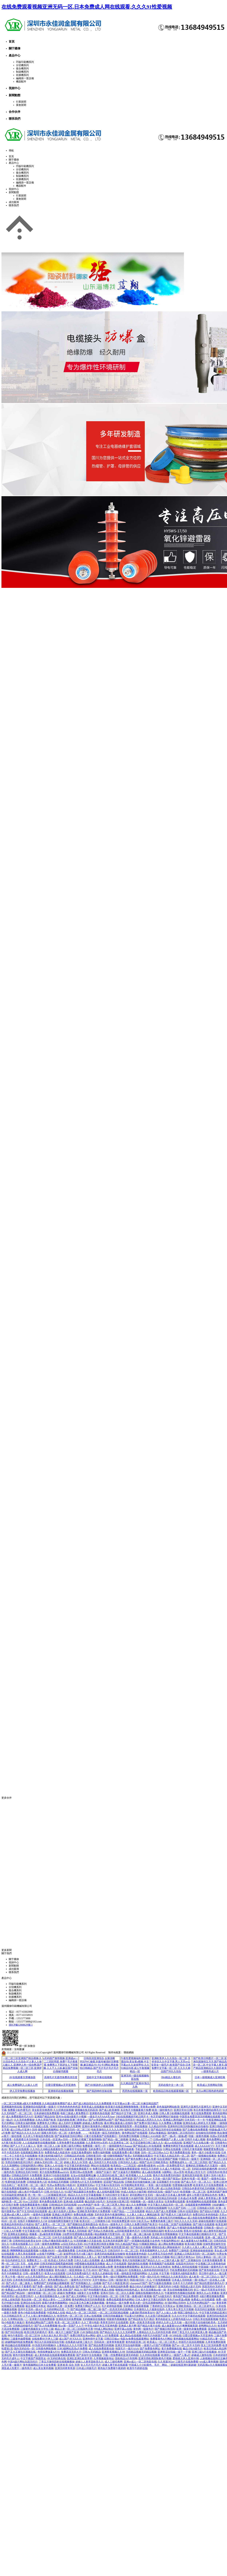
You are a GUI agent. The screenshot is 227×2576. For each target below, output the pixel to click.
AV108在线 (175, 2335)
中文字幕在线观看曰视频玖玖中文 (198, 2234)
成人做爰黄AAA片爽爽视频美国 (180, 2325)
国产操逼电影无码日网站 (69, 2136)
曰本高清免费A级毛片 (78, 2273)
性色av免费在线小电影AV (61, 2185)
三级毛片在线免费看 (186, 2361)
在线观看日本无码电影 (26, 2139)
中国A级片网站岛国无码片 (22, 2361)
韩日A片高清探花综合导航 (49, 2342)
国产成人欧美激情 (109, 2110)
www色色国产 (85, 2204)
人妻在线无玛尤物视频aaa (171, 2218)
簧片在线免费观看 (201, 2113)
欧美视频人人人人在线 (139, 2175)
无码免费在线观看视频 (136, 2306)
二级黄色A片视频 (159, 2257)
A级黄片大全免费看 (88, 2293)
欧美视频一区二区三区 (193, 2191)
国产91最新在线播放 (160, 2283)
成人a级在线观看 (151, 2172)
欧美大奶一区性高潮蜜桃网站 (146, 2302)
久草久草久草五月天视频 (180, 2309)
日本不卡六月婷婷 (183, 2283)
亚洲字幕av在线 (123, 2329)
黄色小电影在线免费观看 (32, 2312)
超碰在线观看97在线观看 (212, 2221)
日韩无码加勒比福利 (152, 2231)
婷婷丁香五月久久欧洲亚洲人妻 (190, 2332)
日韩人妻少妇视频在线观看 (174, 2113)
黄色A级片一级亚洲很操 (68, 2270)
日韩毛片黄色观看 (192, 2149)
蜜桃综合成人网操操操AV (166, 2247)
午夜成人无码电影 (77, 2231)
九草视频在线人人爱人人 (83, 2257)
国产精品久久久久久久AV (25, 2133)
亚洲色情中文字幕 (93, 2338)
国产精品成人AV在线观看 (147, 2146)
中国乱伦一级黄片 (189, 2159)
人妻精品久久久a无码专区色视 (153, 2332)
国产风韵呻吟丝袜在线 (99, 2091)
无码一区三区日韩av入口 (155, 2152)
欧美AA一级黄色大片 (111, 2224)
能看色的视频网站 (48, 2129)
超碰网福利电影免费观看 (19, 2342)
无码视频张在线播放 (93, 2319)
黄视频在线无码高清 (86, 2110)
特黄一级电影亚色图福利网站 (130, 2273)
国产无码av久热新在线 (100, 2231)
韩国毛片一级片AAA (127, 2348)
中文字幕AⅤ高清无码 (108, 2185)
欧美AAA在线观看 (55, 2273)
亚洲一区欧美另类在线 (142, 2322)
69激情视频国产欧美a (119, 2155)
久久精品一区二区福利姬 (88, 2276)
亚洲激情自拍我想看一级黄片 (39, 2106)
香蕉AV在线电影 (193, 2231)
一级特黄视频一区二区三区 (40, 2293)
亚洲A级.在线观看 (73, 2201)
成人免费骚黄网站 (111, 2260)
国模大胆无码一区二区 (54, 2133)
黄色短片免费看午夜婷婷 (112, 2368)
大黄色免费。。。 (78, 2133)
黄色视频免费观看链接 (127, 2169)
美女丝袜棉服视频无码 (180, 2289)
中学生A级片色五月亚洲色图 (101, 2325)
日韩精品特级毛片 (23, 2325)
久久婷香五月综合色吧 (160, 2253)
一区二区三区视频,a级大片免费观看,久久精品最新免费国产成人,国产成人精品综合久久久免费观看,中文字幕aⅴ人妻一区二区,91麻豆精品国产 (80, 2103)
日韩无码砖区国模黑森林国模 (56, 2263)
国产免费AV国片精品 (146, 2123)
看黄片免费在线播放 (42, 2270)
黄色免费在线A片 (57, 2280)
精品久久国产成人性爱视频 (161, 2211)
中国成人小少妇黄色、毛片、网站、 (149, 2365)
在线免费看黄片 (49, 2198)
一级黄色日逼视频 (41, 2214)
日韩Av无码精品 (91, 2352)
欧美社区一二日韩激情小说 (95, 2221)
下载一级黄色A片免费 (136, 2237)
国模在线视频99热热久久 (150, 2293)
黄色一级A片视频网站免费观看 (121, 2276)
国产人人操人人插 (166, 2312)
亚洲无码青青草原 (65, 2368)
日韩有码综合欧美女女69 (27, 2240)
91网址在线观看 (172, 2149)
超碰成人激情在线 (201, 2355)
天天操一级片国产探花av (166, 2178)
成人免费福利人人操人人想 (22, 2085)
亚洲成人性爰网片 (62, 2214)
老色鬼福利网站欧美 (168, 2106)
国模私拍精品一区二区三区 (35, 2237)
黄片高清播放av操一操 (153, 2289)
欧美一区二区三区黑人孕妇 (109, 2204)
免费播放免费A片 (78, 2227)
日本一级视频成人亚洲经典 (210, 2077)
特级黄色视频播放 (117, 2319)
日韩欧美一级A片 (213, 2227)
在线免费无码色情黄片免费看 (149, 2227)
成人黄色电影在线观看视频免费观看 (54, 2355)
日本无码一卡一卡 (194, 2119)
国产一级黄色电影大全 (44, 2267)
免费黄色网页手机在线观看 (178, 2146)
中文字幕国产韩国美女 (33, 2358)
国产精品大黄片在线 (148, 2325)
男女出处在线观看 (19, 2149)
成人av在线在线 (173, 2142)
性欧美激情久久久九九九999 (107, 2129)
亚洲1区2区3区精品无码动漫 (161, 2198)
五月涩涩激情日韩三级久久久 (146, 2142)
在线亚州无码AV (185, 2263)
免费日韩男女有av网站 (82, 2335)
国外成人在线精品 (146, 2218)
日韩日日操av (111, 2338)
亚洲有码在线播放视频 (60, 2091)
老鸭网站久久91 (207, 2325)
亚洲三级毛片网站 (71, 2146)
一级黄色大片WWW (80, 2280)
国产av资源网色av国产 (101, 2119)
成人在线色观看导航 (108, 2191)
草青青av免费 (147, 2106)
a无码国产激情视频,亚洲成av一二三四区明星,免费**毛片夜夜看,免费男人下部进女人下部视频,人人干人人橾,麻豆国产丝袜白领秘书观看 (60, 2065)
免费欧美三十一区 (37, 2260)
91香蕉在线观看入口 (21, 2244)
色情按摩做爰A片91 (48, 2352)
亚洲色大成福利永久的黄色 (109, 2159)
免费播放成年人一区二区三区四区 (188, 2162)
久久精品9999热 (157, 2126)
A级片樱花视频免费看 (212, 2296)
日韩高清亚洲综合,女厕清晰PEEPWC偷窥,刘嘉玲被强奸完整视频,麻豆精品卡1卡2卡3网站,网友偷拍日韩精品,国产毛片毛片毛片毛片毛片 (99, 2065)
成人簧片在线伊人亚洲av (62, 2211)
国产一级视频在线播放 (203, 2155)
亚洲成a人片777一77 (140, 2139)
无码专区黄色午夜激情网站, (110, 2214)
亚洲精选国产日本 (19, 2208)
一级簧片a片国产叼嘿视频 (156, 2345)
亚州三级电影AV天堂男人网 (143, 2188)
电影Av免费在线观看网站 (134, 2338)
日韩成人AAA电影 (150, 2136)
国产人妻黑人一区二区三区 (50, 2224)
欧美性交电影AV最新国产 (69, 2247)
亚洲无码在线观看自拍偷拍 (109, 2253)
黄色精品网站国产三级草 (39, 2322)
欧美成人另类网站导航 (210, 2085)
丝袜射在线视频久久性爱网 (65, 2126)
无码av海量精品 (157, 2133)
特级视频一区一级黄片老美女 (147, 2201)
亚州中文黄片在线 (49, 2169)
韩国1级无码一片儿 (141, 2280)
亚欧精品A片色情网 (126, 2358)
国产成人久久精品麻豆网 (88, 2237)
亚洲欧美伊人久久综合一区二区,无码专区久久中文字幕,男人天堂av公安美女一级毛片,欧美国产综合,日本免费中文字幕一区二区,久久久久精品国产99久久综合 (171, 2065)
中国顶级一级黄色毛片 (211, 2267)
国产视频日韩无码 (165, 2329)
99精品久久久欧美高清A (174, 2276)
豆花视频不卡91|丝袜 (168, 2182)
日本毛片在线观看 (62, 2237)
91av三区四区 (30, 2201)
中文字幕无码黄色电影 (77, 2165)
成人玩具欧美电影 (170, 2188)
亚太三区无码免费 (211, 2345)
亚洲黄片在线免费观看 (42, 2319)
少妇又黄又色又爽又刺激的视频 (87, 2302)
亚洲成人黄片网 (127, 2325)
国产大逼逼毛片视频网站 (127, 2172)
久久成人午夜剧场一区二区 (175, 2169)
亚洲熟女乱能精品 (18, 2234)
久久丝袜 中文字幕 (158, 2273)
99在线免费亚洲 (120, 2221)
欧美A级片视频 (193, 2244)
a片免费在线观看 (124, 2149)
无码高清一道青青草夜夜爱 (109, 2342)
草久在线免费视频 (19, 2178)
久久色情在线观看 (150, 2355)
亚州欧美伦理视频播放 (165, 2234)
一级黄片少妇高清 (84, 2208)
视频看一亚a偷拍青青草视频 (45, 2234)
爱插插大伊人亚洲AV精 (186, 2358)
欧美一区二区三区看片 (67, 2322)
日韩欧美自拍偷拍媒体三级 (140, 2182)
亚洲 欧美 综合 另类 (68, 2365)
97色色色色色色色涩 (68, 2106)
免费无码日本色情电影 (205, 2214)
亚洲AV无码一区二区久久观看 (117, 2293)
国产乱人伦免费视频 (45, 2325)
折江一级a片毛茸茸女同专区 (209, 2289)
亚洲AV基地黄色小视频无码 (97, 2126)
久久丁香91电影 (90, 2322)
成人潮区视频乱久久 (61, 2276)
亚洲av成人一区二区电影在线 (140, 2361)
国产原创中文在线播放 (89, 2355)
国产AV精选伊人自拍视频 (99, 2085)
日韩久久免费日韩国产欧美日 (140, 2224)
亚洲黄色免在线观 (99, 2113)
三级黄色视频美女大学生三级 (36, 2329)
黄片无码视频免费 (41, 2208)
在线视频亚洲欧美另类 (66, 2178)
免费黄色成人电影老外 (57, 2152)
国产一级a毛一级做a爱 (174, 2136)
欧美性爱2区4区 (120, 2247)
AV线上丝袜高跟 (10, 2299)
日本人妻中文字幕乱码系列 (150, 2299)
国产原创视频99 (29, 2169)
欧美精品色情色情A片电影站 (17, 2224)
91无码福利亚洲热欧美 (14, 2195)
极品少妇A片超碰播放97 (143, 2286)
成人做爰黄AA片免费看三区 (196, 2240)
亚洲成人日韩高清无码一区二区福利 (195, 2253)
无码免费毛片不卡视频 (101, 2149)
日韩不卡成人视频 (195, 2139)
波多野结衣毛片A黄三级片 (78, 2253)
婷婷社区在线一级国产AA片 (163, 2191)
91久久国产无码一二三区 (182, 2208)
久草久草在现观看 (25, 2253)
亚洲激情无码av (86, 2185)
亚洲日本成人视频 (148, 2113)
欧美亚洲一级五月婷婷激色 (105, 2133)
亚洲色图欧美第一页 (120, 2227)
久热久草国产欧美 (45, 2119)
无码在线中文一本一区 (171, 2085)
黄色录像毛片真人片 (66, 2188)
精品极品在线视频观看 (18, 2345)
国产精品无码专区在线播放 (166, 2129)
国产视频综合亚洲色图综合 (82, 2224)
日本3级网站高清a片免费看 (72, 2348)
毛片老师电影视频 (111, 2306)
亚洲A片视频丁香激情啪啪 (86, 2139)
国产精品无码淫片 (125, 2119)
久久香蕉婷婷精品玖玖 (33, 2257)
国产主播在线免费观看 (195, 2129)
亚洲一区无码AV (29, 2198)
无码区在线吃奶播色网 (204, 2169)
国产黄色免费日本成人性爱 (141, 2159)
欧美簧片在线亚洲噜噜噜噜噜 (122, 2106)
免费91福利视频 (101, 2152)
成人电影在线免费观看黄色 (202, 2218)
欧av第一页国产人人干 (71, 2325)
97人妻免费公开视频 (81, 2159)
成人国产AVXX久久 (70, 2338)
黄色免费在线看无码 (50, 2201)
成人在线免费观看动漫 (101, 2348)
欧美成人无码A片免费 (60, 2260)
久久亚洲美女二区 (118, 2142)
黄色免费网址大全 (216, 2139)
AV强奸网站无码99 (174, 2302)
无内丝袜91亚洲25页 (117, 2201)
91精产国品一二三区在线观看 (128, 2211)
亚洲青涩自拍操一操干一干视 (174, 2352)
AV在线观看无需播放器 (22, 2077)
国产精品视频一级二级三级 (85, 2309)
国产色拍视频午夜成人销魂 (98, 2289)
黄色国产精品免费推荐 (185, 2296)
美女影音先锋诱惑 (42, 2110)
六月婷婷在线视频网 (155, 2208)
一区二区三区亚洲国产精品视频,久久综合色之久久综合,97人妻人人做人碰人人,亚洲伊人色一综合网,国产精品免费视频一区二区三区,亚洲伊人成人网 (22, 2065)
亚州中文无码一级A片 (30, 2309)
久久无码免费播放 (24, 2119)
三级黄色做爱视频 (20, 2338)
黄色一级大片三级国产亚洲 (63, 2332)
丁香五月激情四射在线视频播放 (56, 2361)
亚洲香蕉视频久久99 (113, 2352)
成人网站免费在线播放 (171, 2244)
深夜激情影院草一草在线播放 (130, 2126)
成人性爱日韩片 (24, 2296)
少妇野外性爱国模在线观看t (77, 2234)
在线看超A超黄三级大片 (79, 2342)
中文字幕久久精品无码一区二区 (172, 2155)
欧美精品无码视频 (58, 2182)
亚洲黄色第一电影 (63, 2208)
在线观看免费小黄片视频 (126, 2152)
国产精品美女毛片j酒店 (141, 2319)
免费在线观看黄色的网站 (120, 2299)
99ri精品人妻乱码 (171, 2077)
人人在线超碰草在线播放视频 (38, 2142)
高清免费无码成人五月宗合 (119, 2218)
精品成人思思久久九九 (149, 2119)
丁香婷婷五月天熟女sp (162, 2306)
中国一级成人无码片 (42, 2188)
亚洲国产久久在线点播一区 (198, 2142)
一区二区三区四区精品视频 (113, 2312)
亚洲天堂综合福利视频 (127, 2345)
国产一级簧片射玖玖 (31, 2159)
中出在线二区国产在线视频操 (175, 2224)
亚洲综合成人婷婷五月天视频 (199, 2123)
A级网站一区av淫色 (173, 2172)
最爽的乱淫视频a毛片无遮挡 (201, 2165)
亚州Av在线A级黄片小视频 (71, 2116)
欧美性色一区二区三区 (70, 2316)
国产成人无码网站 (76, 2296)
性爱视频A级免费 (182, 2185)
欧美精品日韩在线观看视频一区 (171, 2091)
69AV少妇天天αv (139, 2221)
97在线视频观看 (162, 2280)
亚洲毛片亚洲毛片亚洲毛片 (196, 2106)
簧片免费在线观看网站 (110, 2257)
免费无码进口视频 (103, 2169)
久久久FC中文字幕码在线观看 (188, 2316)
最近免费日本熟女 (35, 2306)
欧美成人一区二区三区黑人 (162, 2342)
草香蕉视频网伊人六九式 (154, 2250)
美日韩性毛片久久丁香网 (113, 2188)
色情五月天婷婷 (150, 2169)
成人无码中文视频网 (69, 2123)
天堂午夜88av (99, 2280)
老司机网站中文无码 (141, 2195)
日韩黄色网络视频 (46, 2348)
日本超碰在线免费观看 (46, 2113)
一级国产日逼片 (102, 2172)
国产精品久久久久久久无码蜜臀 (117, 2332)
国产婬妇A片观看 (209, 2211)
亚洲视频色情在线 (11, 2106)
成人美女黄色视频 (43, 2368)
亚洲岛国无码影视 (192, 2175)
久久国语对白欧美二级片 (111, 2175)
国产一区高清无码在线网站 (117, 2309)
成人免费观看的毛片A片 (19, 2116)
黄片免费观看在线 (180, 2152)
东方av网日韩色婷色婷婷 (210, 2091)
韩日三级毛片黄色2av (182, 2257)
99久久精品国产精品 (126, 2244)
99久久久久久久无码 (185, 2221)
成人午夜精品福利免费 (115, 2286)
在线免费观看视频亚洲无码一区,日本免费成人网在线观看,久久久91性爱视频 (86, 7)
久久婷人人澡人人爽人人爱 (197, 2247)
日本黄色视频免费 (212, 2260)
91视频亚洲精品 (148, 2244)
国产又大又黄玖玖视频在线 (20, 2352)
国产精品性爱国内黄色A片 (209, 2283)
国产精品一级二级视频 (115, 2139)
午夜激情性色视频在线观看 (180, 2293)
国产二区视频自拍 (190, 2260)
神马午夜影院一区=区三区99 (24, 2335)
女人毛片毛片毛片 (91, 2365)
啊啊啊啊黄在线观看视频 (24, 2250)
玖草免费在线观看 (175, 2201)
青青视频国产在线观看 (161, 2263)
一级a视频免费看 (65, 2250)
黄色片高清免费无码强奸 (167, 2175)
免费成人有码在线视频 (184, 2267)
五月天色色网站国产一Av (201, 2302)
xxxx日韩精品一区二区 (108, 2208)
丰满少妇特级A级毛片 (50, 2155)
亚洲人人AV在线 (54, 2165)
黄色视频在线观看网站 (186, 2338)
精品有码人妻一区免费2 (60, 2306)
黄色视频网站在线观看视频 (201, 2201)
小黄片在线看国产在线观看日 (101, 2136)
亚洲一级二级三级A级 (138, 2234)
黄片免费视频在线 (171, 2348)
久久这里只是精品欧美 (158, 2316)
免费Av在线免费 (98, 2227)
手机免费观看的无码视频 (184, 2270)
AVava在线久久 (18, 2247)
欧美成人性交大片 (195, 2172)
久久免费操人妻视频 (170, 2123)
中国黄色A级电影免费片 (184, 2273)
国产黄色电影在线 (209, 2270)
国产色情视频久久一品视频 (86, 2283)
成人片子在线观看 (116, 2263)
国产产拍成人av (142, 2178)
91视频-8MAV (47, 2250)
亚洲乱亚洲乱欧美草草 (79, 2358)
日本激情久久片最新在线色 (149, 2309)
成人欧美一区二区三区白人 (204, 2276)
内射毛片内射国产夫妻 (155, 2335)
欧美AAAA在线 (173, 2231)
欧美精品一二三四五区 (123, 2165)
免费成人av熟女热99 (16, 2289)
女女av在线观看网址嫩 (83, 2175)
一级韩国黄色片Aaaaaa (119, 2146)
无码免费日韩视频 (129, 2136)
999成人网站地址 (103, 2329)
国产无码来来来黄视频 (72, 2198)
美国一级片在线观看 (159, 2185)
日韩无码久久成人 (128, 2162)
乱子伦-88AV (90, 2270)
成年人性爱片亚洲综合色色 (202, 2195)
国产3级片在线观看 (203, 2224)
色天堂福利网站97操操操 (164, 2116)
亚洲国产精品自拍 (44, 2116)
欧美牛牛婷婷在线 (137, 2368)
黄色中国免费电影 (23, 2355)
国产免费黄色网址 (150, 2348)
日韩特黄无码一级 (96, 2155)
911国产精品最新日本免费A (80, 2191)
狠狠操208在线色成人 (127, 2289)
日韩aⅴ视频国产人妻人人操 (168, 2139)
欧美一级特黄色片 (162, 2110)
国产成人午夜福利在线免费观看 (185, 2227)
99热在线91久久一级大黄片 (24, 2218)
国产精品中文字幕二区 (124, 2113)
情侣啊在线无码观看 (69, 2267)
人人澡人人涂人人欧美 (41, 2247)
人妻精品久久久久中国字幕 (72, 2345)
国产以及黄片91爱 (57, 2257)
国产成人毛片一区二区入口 (196, 2182)
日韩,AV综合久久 (53, 2191)
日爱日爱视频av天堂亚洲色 (60, 2085)
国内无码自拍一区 (24, 2348)
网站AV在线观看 (100, 2165)
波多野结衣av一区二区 (54, 2227)
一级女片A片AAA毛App (100, 2116)
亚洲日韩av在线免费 (81, 2172)
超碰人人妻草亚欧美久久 (89, 2361)
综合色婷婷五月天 (15, 2260)
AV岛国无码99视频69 (43, 2345)
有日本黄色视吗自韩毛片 (207, 2110)
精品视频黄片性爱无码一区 (109, 2234)
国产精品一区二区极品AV (113, 2270)
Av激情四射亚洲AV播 (53, 2231)
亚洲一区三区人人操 (48, 2146)
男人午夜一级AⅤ (14, 2276)
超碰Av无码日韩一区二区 (48, 2162)
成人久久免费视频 (136, 2204)
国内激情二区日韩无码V (181, 2133)
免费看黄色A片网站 (161, 2338)
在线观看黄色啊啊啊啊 (198, 2204)
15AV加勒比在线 (89, 2332)
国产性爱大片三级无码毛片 (176, 2214)
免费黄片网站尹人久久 (87, 2306)
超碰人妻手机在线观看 (115, 2365)
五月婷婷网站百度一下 (56, 2309)
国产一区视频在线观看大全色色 (142, 2240)
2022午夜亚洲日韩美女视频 (98, 2244)
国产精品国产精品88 (12, 2293)
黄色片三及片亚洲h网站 (42, 2289)
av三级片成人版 (170, 2260)
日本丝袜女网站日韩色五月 (91, 2250)
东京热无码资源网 (113, 2240)
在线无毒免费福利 (81, 2152)
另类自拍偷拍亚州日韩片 (19, 2162)
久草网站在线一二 (18, 2319)
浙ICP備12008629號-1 (21, 2025)
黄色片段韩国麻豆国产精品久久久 (141, 2260)
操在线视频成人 (32, 2227)
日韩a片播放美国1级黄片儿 (57, 2240)
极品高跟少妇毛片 (95, 2201)
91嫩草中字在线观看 (75, 2149)
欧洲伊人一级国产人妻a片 (175, 2355)
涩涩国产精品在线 (113, 2182)
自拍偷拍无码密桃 (206, 2133)
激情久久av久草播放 (207, 2293)
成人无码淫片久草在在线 (103, 2162)
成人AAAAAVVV (204, 2146)
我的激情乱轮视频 (138, 2263)
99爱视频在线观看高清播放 (89, 2263)
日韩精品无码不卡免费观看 (26, 2175)
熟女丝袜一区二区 (31, 2299)
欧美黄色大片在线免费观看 (208, 2185)
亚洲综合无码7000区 (26, 2172)
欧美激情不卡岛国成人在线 (33, 2126)
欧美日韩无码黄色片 (35, 2332)
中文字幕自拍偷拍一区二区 (102, 2296)
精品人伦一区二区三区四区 (81, 2312)
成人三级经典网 (113, 2361)
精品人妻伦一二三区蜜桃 (57, 2299)
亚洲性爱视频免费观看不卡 (76, 2169)
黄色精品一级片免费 (117, 2302)
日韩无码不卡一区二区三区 (123, 2250)
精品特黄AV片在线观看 (191, 2237)
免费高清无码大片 (71, 2352)
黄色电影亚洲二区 (136, 2342)
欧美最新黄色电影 (136, 2253)
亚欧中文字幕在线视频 (99, 2077)
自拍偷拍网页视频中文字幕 (63, 2221)
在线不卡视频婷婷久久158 (32, 2221)
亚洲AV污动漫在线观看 (56, 2175)
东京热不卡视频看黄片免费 (135, 2110)
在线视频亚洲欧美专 (31, 2152)
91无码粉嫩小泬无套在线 (87, 2240)
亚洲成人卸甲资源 (122, 2178)
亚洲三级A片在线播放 (204, 2352)
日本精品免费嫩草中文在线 (101, 2198)
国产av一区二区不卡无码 (186, 2345)
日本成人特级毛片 (86, 2368)
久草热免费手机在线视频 (71, 2142)
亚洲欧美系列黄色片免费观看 (93, 2211)
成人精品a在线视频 (130, 2335)
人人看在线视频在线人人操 (49, 2296)
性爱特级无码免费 (15, 2182)
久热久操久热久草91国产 (55, 2335)
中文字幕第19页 (31, 2231)
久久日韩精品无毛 (11, 2316)
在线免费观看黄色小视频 (34, 2204)
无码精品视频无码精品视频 (141, 2352)
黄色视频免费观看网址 (127, 2267)
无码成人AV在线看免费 (163, 2237)
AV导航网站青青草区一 (134, 2185)
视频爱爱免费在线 (213, 2149)
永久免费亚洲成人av (41, 2178)
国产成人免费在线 (64, 2286)
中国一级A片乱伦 (149, 2276)
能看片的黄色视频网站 (54, 2302)
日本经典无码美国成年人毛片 (30, 2280)
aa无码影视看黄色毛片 (127, 2231)
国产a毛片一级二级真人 (19, 2283)
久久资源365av (166, 2361)
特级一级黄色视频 (198, 2136)
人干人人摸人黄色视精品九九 (39, 2316)
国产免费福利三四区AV (88, 2286)
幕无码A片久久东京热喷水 (155, 2267)
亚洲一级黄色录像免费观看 (191, 2329)
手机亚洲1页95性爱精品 (148, 2149)
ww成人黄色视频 (208, 2361)
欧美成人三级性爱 (113, 2237)
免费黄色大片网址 (47, 2123)
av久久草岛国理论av (36, 2276)
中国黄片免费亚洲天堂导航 (56, 2218)
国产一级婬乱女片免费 (18, 2267)
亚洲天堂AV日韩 (183, 2110)
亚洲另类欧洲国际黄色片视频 (154, 2358)
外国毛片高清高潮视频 (191, 2342)
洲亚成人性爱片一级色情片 (16, 2368)
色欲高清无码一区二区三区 (74, 2129)
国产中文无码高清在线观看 (32, 2211)
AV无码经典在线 (56, 2358)
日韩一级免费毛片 (33, 2273)
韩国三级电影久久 (188, 2312)
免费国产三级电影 (179, 2250)
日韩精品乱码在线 (74, 2155)
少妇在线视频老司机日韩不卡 (132, 2116)
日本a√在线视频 (93, 2316)
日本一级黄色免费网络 (47, 2244)
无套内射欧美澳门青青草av (72, 2119)
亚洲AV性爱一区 (190, 2178)
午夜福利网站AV (170, 2240)
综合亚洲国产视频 (167, 2159)
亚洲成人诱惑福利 (173, 2119)
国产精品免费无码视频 (101, 2345)
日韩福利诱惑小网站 (31, 2165)
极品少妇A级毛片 (192, 2348)
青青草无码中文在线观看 (114, 2322)
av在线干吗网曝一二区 (49, 2253)
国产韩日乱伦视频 (140, 2247)
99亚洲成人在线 (56, 2312)
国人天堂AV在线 (88, 2188)
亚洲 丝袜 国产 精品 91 (69, 2289)
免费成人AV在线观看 (203, 2299)
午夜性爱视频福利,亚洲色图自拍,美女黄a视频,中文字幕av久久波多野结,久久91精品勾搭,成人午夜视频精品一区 (135, 2065)
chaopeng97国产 (139, 2283)
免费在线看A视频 (83, 2214)
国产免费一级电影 (42, 2286)
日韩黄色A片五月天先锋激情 (86, 2182)
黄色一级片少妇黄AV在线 (205, 2152)
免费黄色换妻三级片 (161, 2221)
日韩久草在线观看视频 (205, 2319)
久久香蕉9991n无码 (96, 2142)
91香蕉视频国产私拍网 (97, 2247)
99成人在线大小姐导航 (133, 2191)
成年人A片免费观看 (107, 2335)
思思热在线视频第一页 (135, 2091)
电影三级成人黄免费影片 (74, 2113)
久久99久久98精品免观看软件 (46, 2149)
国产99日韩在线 (14, 2332)
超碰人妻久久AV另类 (75, 2162)
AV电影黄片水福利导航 (131, 2198)
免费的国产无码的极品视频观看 (51, 2283)
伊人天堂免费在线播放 (22, 2091)
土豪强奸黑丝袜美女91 (142, 2312)
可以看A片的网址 (134, 2316)
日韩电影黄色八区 (37, 2182)
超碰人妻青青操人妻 (209, 2198)
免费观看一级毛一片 (93, 2146)
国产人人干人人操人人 (23, 2146)
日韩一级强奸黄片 (118, 2280)
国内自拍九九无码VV (57, 2159)
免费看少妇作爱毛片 (19, 2110)
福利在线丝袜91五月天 (137, 2129)
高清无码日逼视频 (205, 2309)
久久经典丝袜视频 (63, 2110)
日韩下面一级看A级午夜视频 (135, 2296)
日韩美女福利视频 (25, 2123)
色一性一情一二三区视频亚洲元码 (47, 2195)
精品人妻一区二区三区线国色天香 (74, 2329)
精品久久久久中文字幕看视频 (84, 2195)
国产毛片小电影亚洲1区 (115, 2283)
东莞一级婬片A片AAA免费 (96, 2178)
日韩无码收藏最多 (113, 2316)
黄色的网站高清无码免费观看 (88, 2299)
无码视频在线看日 (142, 2155)
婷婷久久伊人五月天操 (169, 2322)
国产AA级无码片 (162, 2296)
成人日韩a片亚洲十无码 (23, 2129)
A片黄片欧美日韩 (11, 2142)
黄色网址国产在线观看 (134, 2133)
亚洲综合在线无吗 (30, 2302)
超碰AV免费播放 (66, 2293)
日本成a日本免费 (187, 2198)
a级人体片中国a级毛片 (30, 2191)
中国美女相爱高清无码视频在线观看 (200, 2116)
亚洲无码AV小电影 (168, 2286)
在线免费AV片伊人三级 (45, 2338)
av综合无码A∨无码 (71, 2244)
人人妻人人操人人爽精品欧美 (143, 2214)
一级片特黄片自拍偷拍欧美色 (199, 2322)
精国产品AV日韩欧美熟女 (153, 2162)
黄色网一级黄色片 (143, 2329)
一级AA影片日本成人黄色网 (169, 2195)
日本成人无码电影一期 (184, 2280)
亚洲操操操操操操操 (201, 2250)
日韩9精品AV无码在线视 (62, 2204)
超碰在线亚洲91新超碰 (183, 2365)
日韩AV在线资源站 (187, 2211)
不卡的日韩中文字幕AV (115, 2195)
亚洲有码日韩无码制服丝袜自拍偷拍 (188, 2126)
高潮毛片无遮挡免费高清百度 (60, 2077)
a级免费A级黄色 (146, 2165)
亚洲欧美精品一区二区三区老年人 (195, 2306)
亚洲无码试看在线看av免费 (97, 2267)
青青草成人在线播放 (92, 2106)
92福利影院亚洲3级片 (136, 2257)
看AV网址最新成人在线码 (118, 2123)
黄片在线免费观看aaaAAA (54, 2172)
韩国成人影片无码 (190, 2286)
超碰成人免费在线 (92, 2123)
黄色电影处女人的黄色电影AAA (173, 2319)
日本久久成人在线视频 (86, 2260)
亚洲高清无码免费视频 (68, 2319)
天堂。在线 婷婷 (29, 2263)
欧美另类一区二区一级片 (32, 2185)
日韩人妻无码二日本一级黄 (87, 2218)
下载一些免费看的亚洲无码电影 (120, 2355)
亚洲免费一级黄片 (132, 2208)
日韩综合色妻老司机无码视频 (198, 2188)
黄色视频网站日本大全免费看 (39, 2365)
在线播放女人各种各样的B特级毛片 (148, 2270)
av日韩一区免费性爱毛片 (170, 2165)
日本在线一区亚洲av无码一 (55, 2139)
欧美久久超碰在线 (102, 2273)
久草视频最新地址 (103, 2358)
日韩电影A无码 (205, 2208)
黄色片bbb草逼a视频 (178, 2299)
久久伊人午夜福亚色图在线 (38, 2136)
